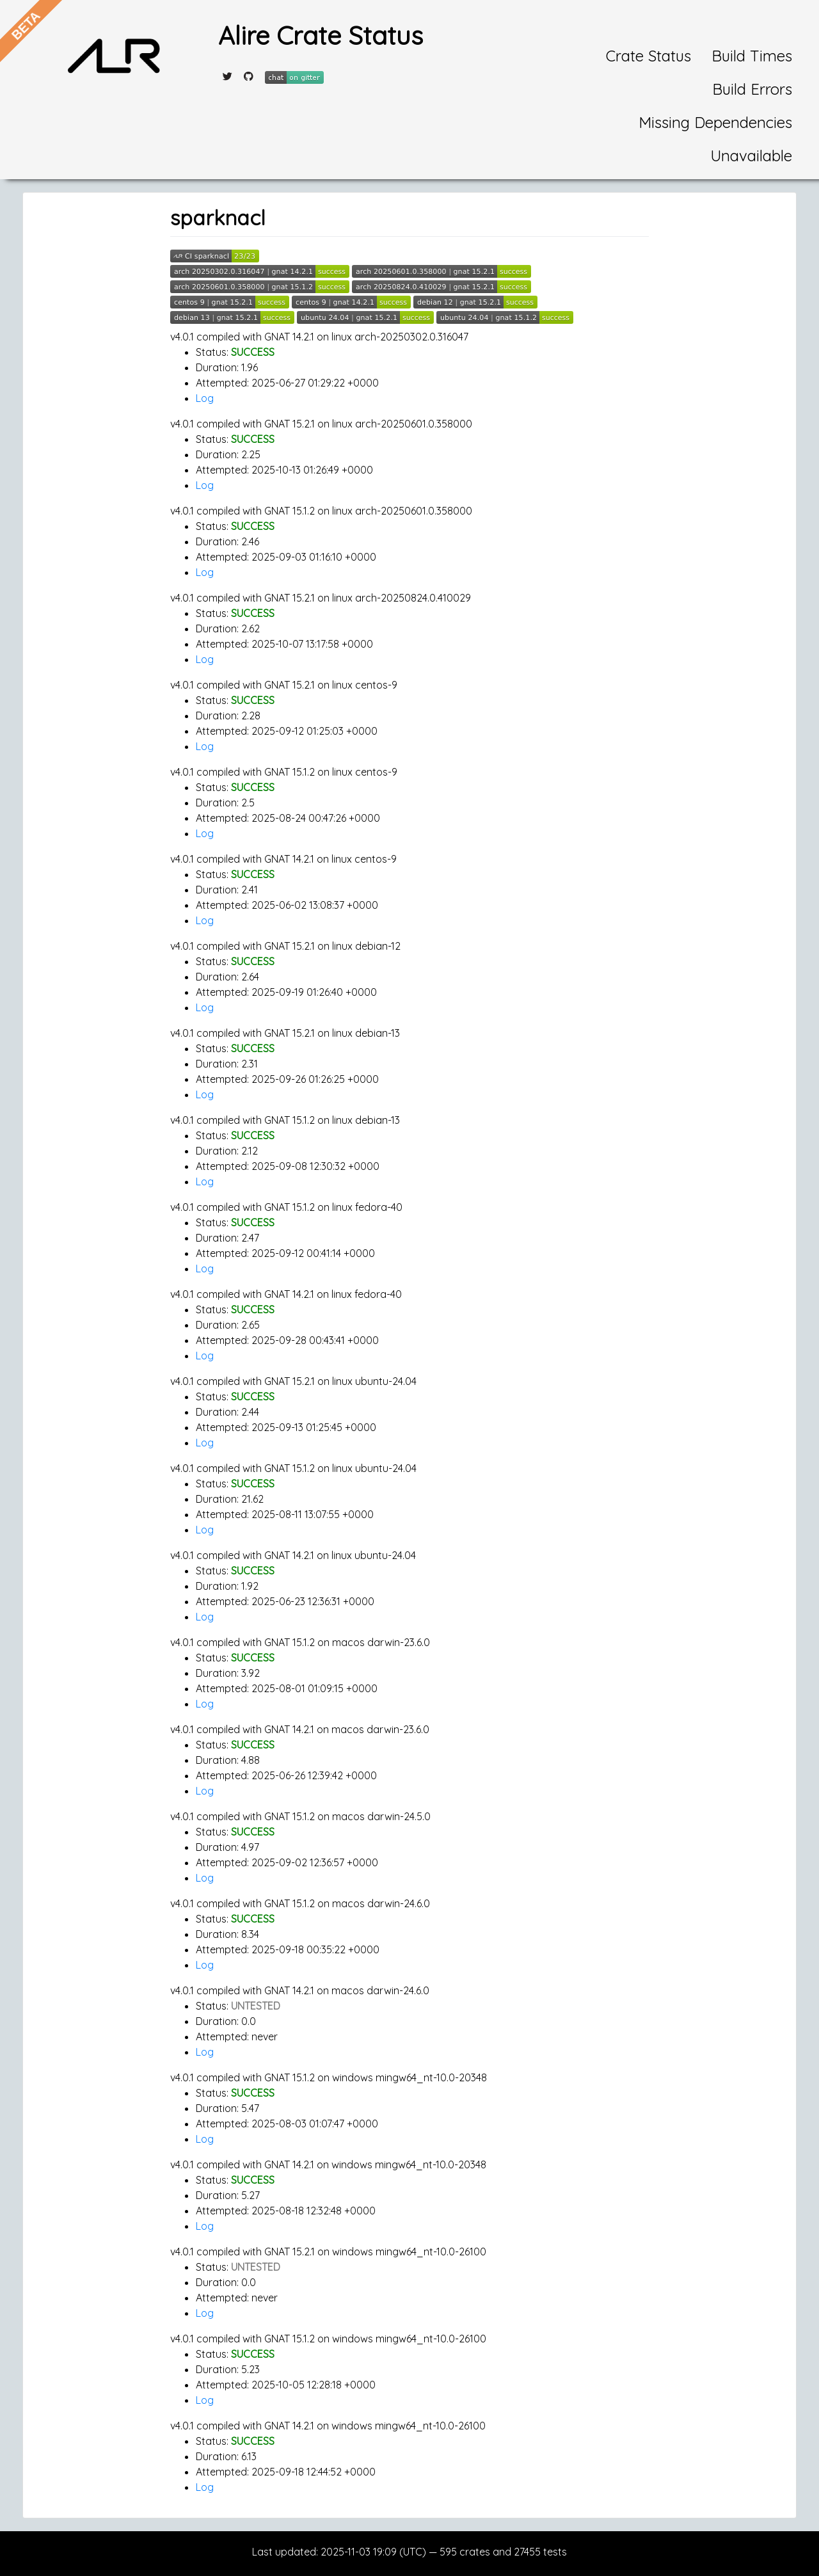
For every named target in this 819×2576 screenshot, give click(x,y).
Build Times (752, 55)
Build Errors (752, 89)
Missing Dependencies (715, 122)
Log (205, 398)
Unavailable (751, 155)
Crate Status (648, 55)
